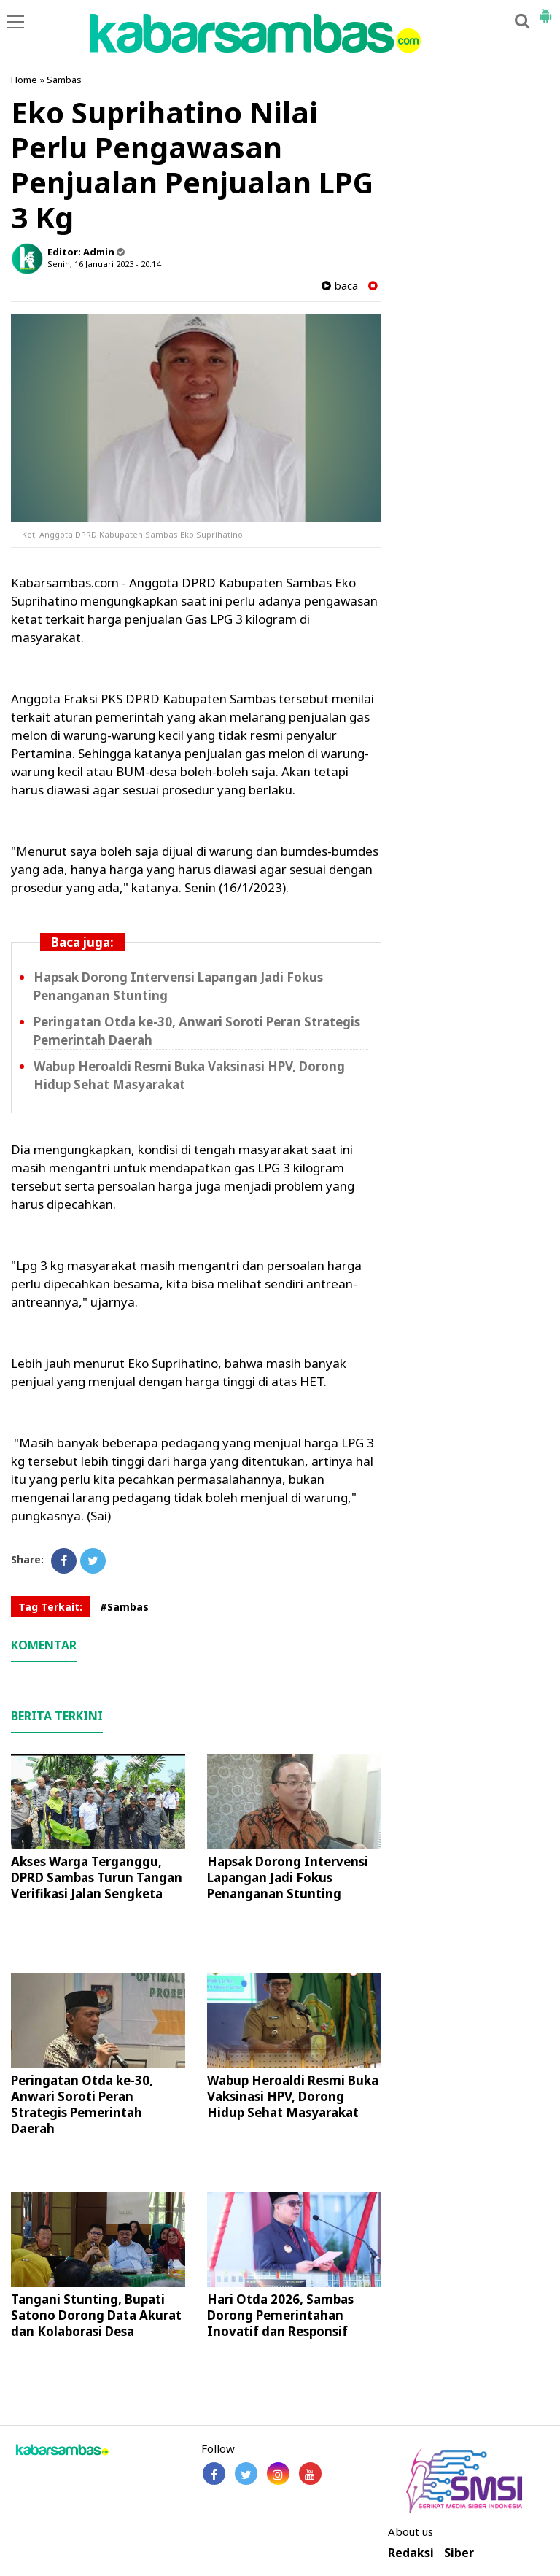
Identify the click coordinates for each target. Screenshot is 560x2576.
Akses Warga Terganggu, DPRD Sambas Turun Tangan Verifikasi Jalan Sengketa (96, 1877)
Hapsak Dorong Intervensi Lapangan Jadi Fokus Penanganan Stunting (287, 1877)
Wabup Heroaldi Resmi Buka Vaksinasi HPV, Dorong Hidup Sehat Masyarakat (292, 2096)
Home (24, 79)
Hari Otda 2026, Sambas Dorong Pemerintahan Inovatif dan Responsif (280, 2315)
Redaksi (411, 2553)
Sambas (64, 79)
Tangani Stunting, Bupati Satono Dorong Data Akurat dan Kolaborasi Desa (96, 2315)
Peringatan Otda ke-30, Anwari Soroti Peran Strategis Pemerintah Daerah (82, 2104)
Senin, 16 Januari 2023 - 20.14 (103, 263)
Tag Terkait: (50, 1607)
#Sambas (124, 1607)
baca (340, 285)
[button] (545, 10)
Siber (459, 2553)
